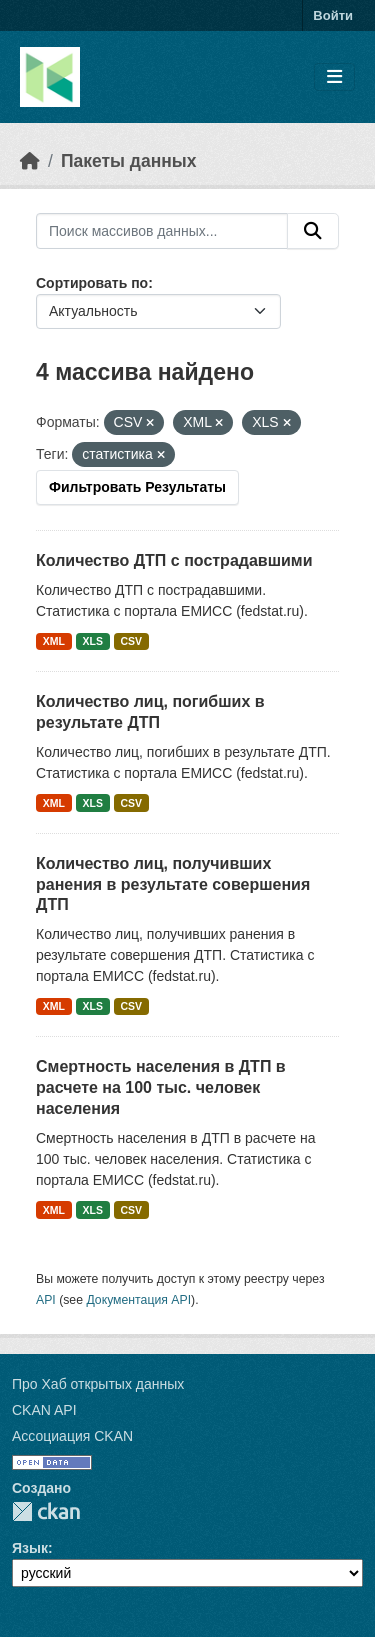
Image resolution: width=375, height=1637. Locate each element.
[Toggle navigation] (334, 77)
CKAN (46, 1511)
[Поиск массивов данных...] (162, 231)
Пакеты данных (129, 161)
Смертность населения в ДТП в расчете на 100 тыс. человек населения (161, 1087)
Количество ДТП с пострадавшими (174, 560)
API (46, 1300)
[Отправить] (313, 231)
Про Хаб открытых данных (98, 1384)
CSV (131, 641)
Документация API (138, 1300)
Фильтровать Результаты (137, 487)
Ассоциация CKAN (72, 1436)
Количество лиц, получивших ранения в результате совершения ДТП (173, 884)
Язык (30, 1548)
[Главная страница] (30, 161)
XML (54, 641)
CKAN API (44, 1410)
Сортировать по (92, 283)
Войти (333, 15)
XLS (93, 641)
